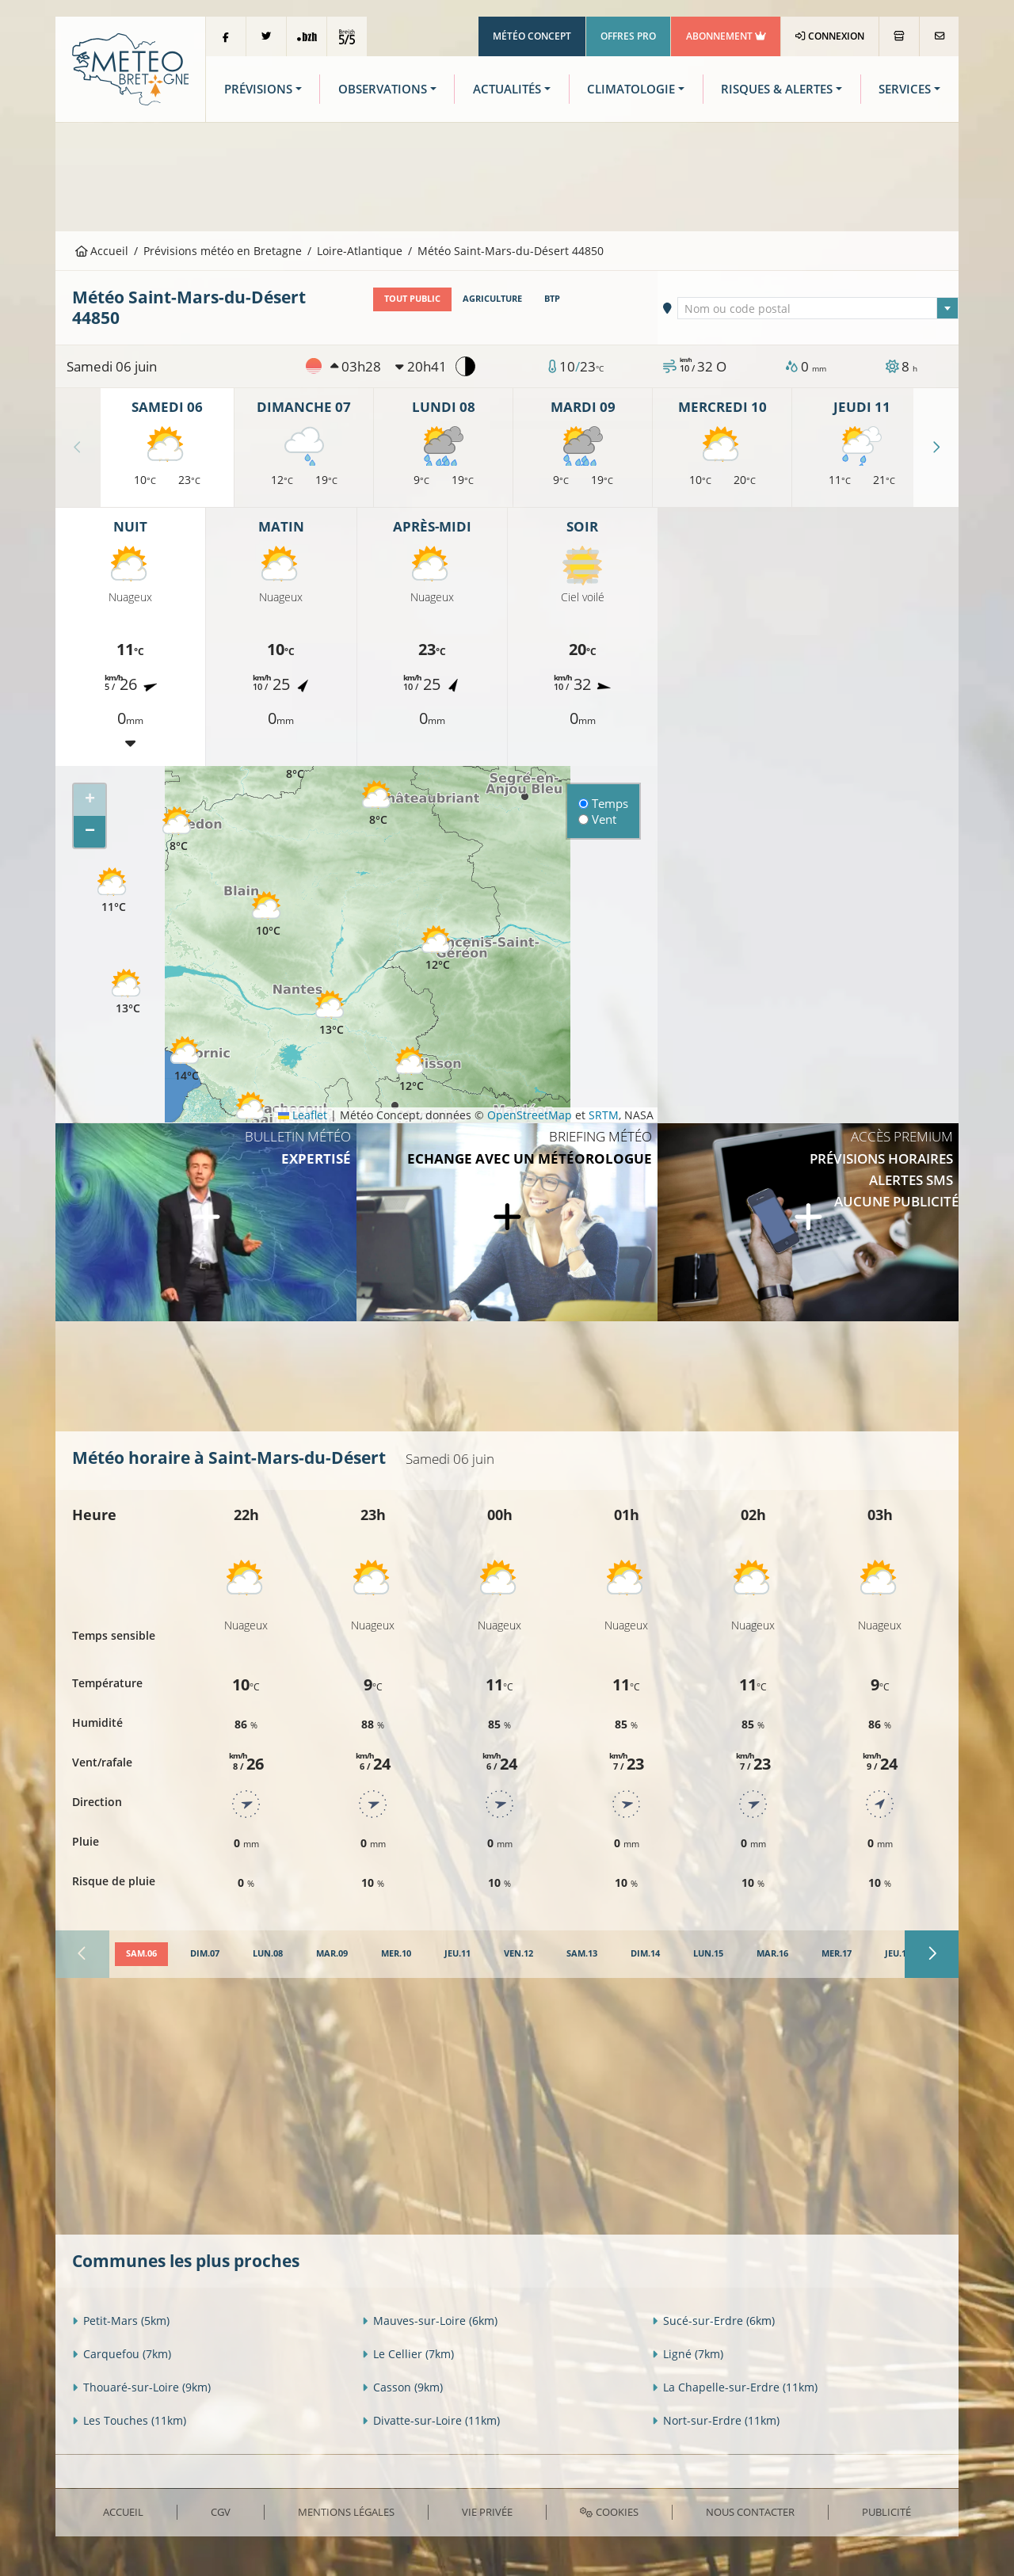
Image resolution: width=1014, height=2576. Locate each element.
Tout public (412, 298)
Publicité (886, 2512)
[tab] (141, 1954)
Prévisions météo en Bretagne (222, 250)
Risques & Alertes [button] (777, 89)
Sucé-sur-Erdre (713, 2320)
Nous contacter (750, 2512)
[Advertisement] (507, 175)
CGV (221, 2512)
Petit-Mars (121, 2320)
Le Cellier (408, 2353)
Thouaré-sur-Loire (141, 2387)
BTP (552, 298)
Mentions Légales (346, 2512)
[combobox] (818, 308)
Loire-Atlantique (359, 250)
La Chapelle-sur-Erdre (735, 2387)
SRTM (604, 1114)
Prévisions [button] (258, 89)
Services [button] (905, 89)
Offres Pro (628, 36)
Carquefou (121, 2353)
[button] (113, 890)
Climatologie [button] (631, 89)
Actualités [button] (507, 89)
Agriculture (492, 298)
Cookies (609, 2512)
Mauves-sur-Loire (429, 2320)
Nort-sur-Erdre (716, 2420)
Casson (402, 2387)
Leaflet (302, 1114)
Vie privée (487, 2512)
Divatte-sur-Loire (431, 2420)
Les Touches (129, 2420)
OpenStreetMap (529, 1114)
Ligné (687, 2353)
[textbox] (818, 309)
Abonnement (726, 36)
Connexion (829, 36)
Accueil (102, 250)
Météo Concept (532, 36)
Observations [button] (382, 89)
